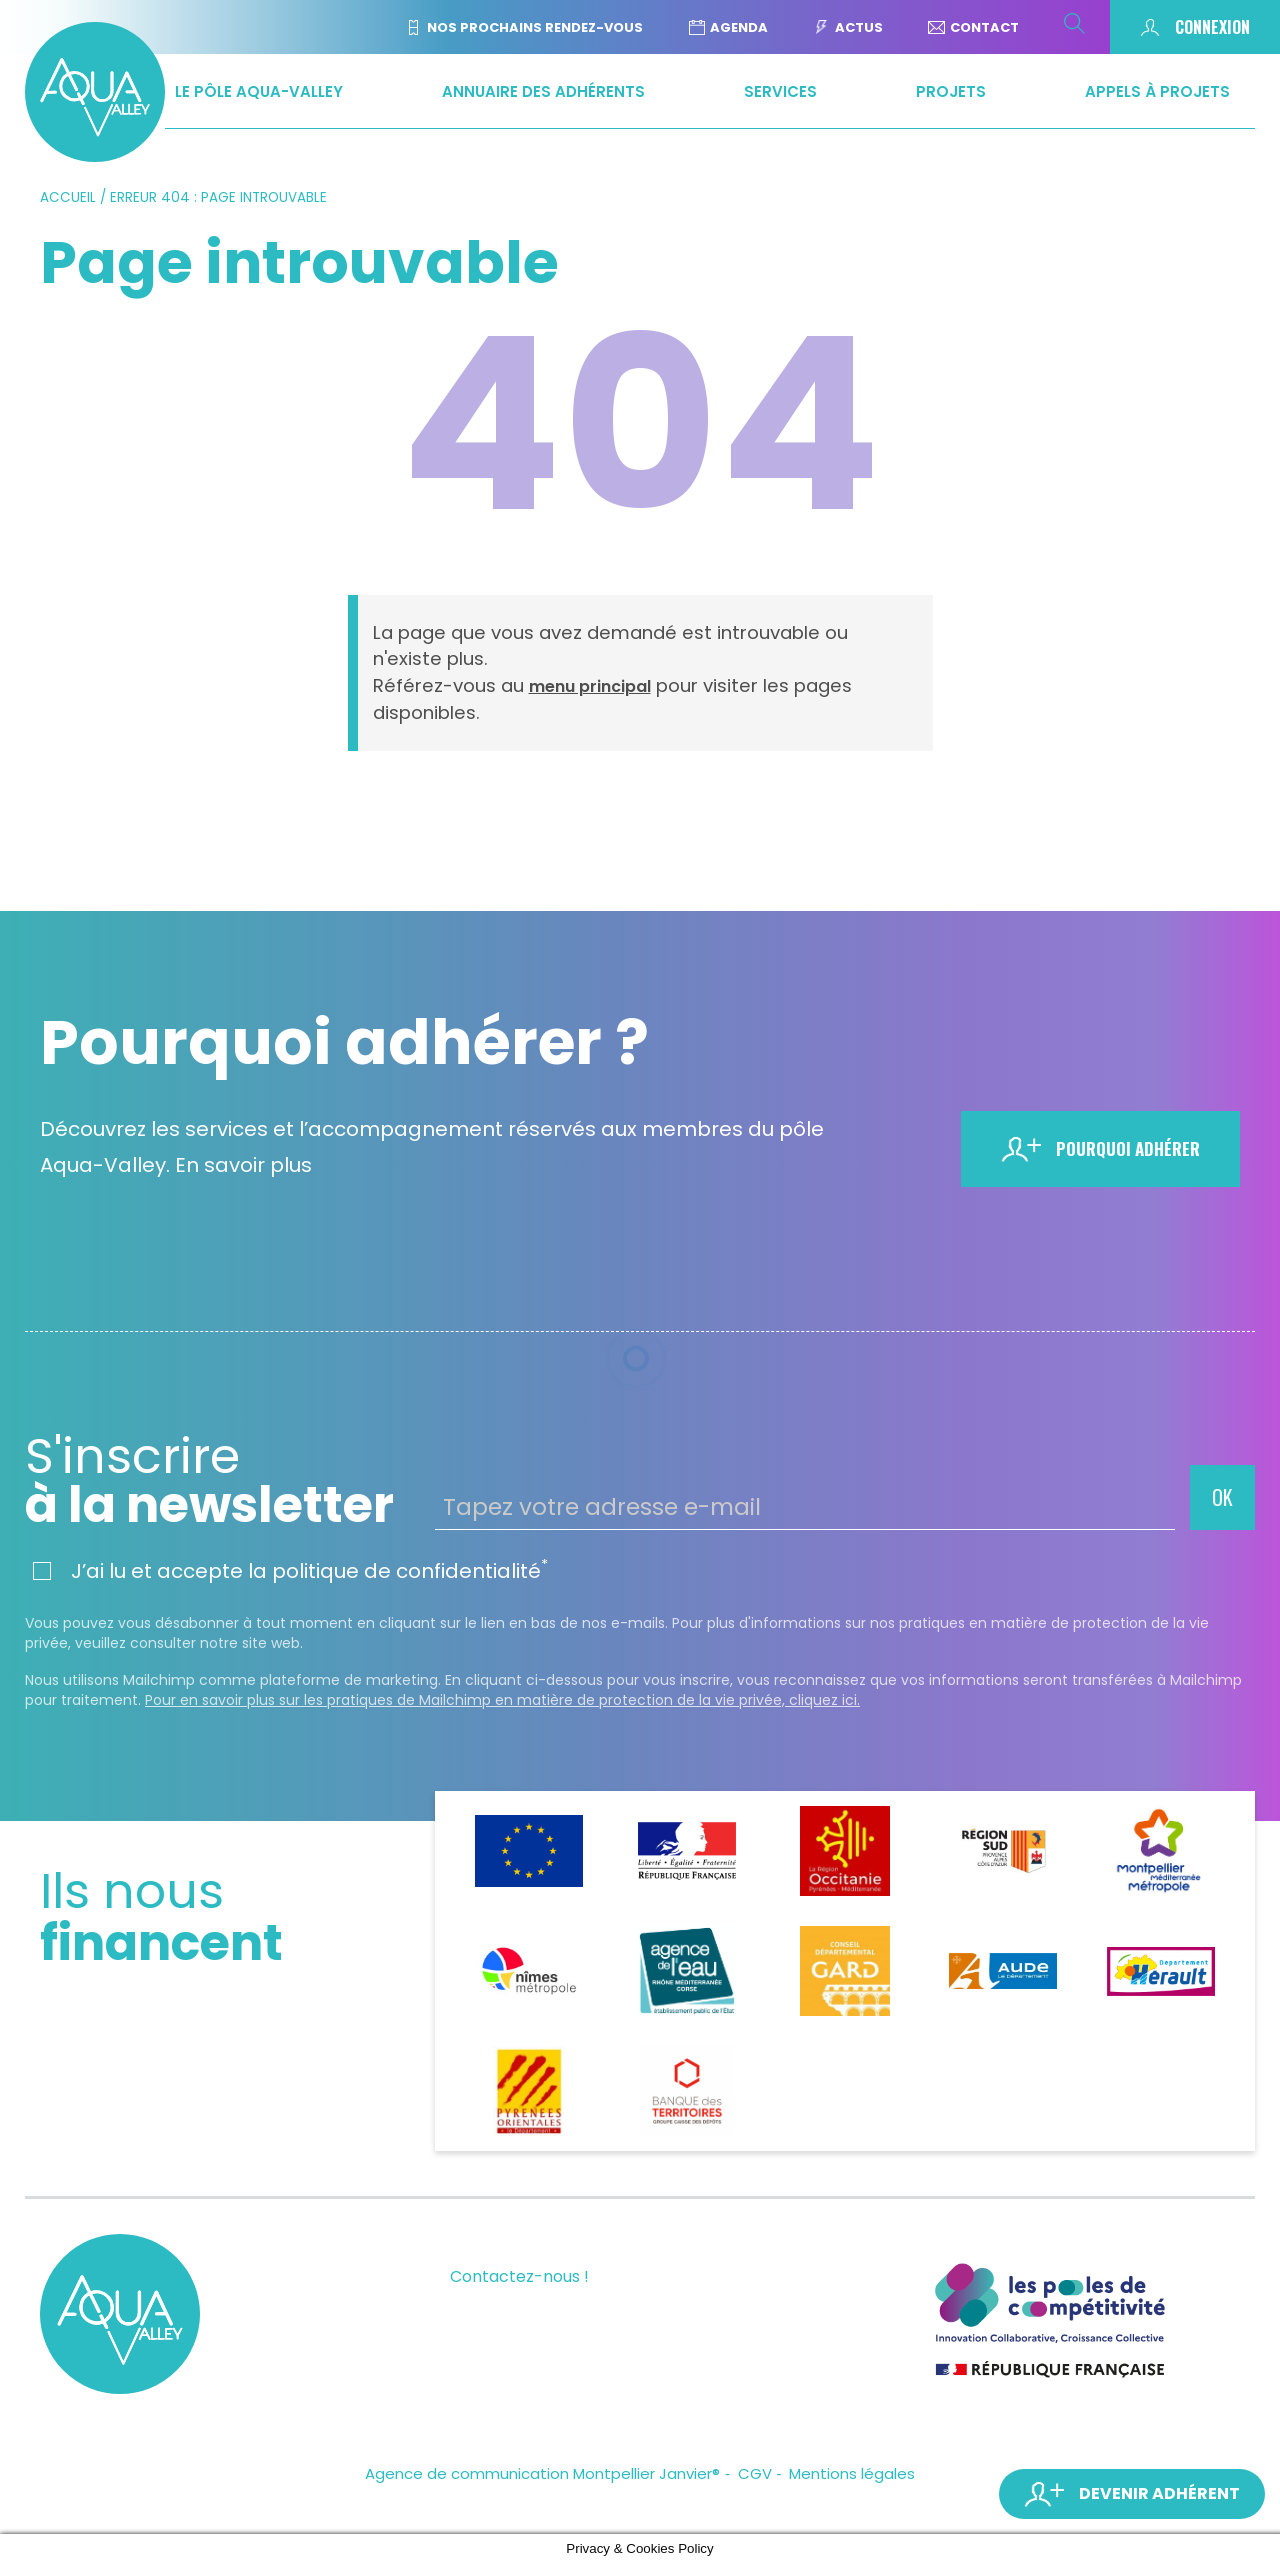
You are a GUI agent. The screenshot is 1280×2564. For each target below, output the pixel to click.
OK (1222, 1497)
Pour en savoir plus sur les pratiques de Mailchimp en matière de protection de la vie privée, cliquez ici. (502, 1700)
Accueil (68, 197)
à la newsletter (222, 1481)
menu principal (590, 686)
